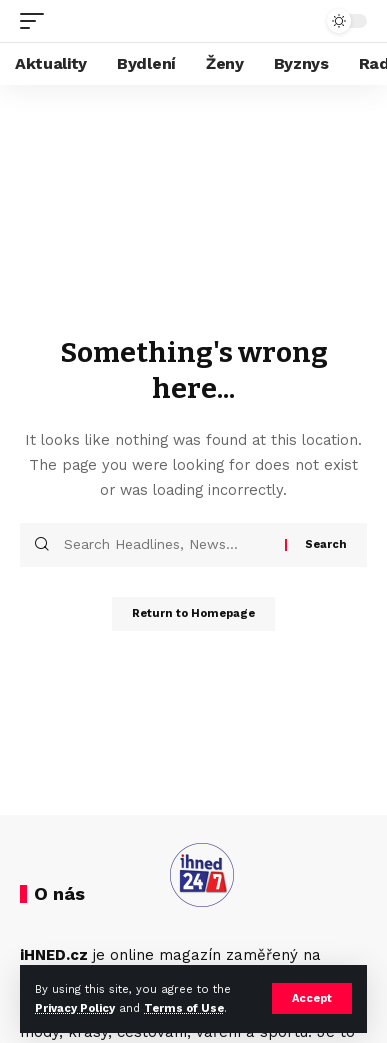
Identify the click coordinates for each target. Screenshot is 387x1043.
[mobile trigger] (37, 21)
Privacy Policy (75, 1008)
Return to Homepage (193, 613)
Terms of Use (184, 1008)
